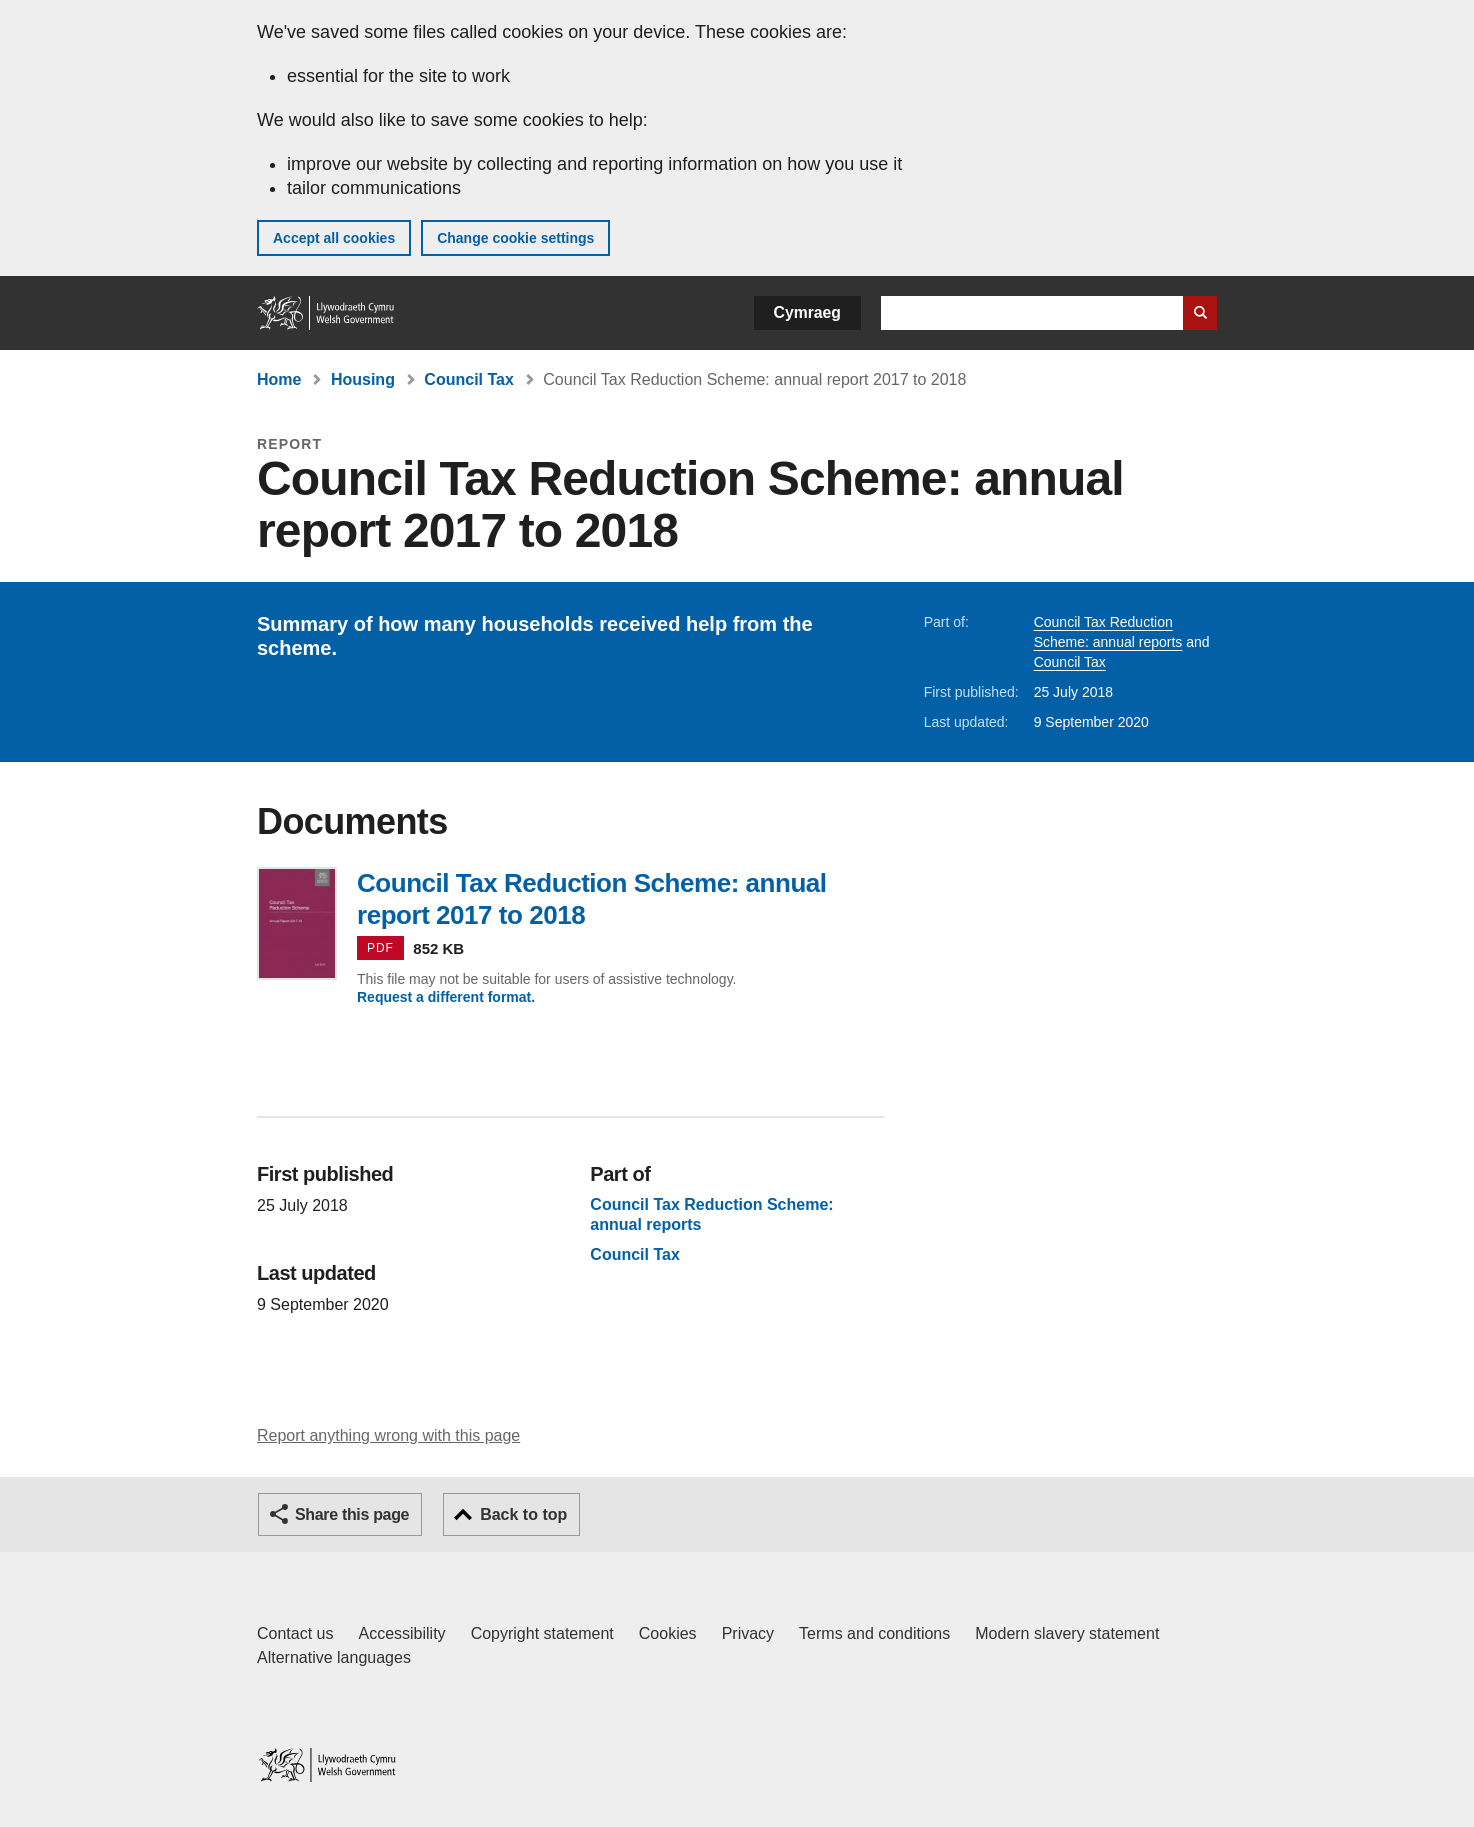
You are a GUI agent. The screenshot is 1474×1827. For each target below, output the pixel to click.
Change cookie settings (515, 238)
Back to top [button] (523, 1514)
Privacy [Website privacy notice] (748, 1633)
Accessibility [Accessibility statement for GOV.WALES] (401, 1633)
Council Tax (469, 379)
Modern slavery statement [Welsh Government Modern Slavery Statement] (1067, 1633)
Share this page (352, 1514)
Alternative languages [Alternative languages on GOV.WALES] (334, 1657)
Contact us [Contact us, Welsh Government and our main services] (295, 1633)
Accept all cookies (334, 238)
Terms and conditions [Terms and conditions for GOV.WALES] (874, 1633)
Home (279, 379)
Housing (363, 379)
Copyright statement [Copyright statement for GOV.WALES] (542, 1633)
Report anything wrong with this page (388, 1435)
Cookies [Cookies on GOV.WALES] (668, 1633)
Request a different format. (446, 997)
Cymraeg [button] (807, 312)
